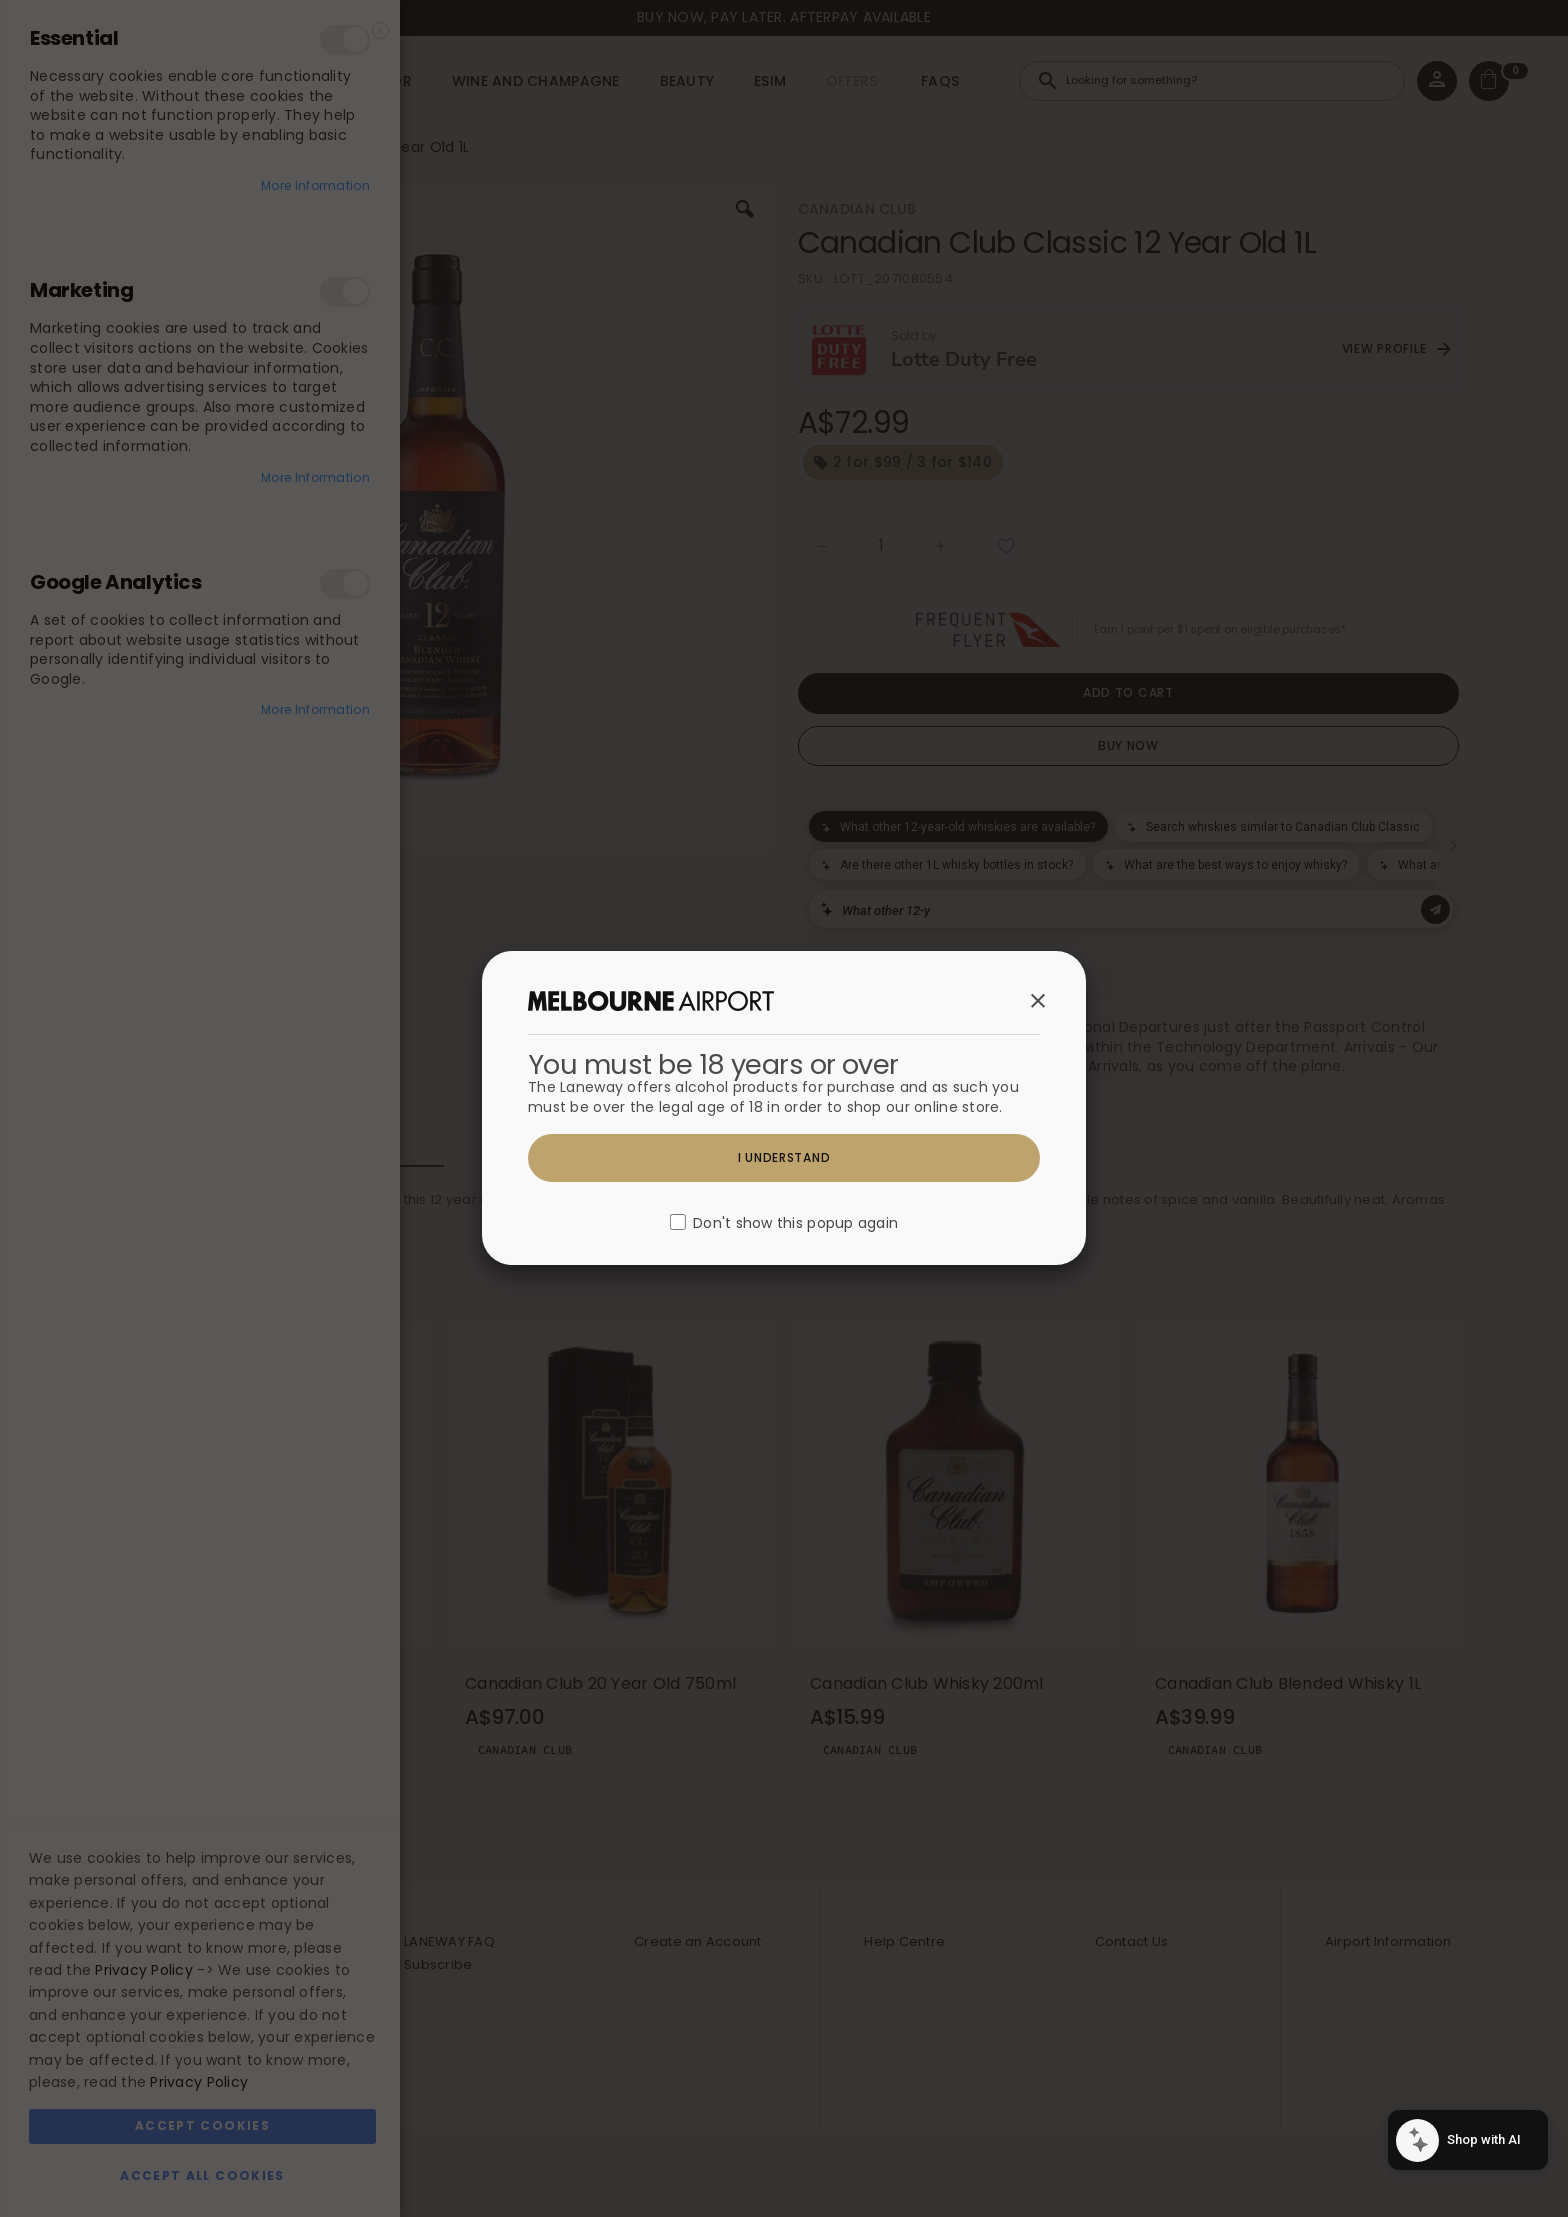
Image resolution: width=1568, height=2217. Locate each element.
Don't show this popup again (795, 1224)
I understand (784, 1157)
